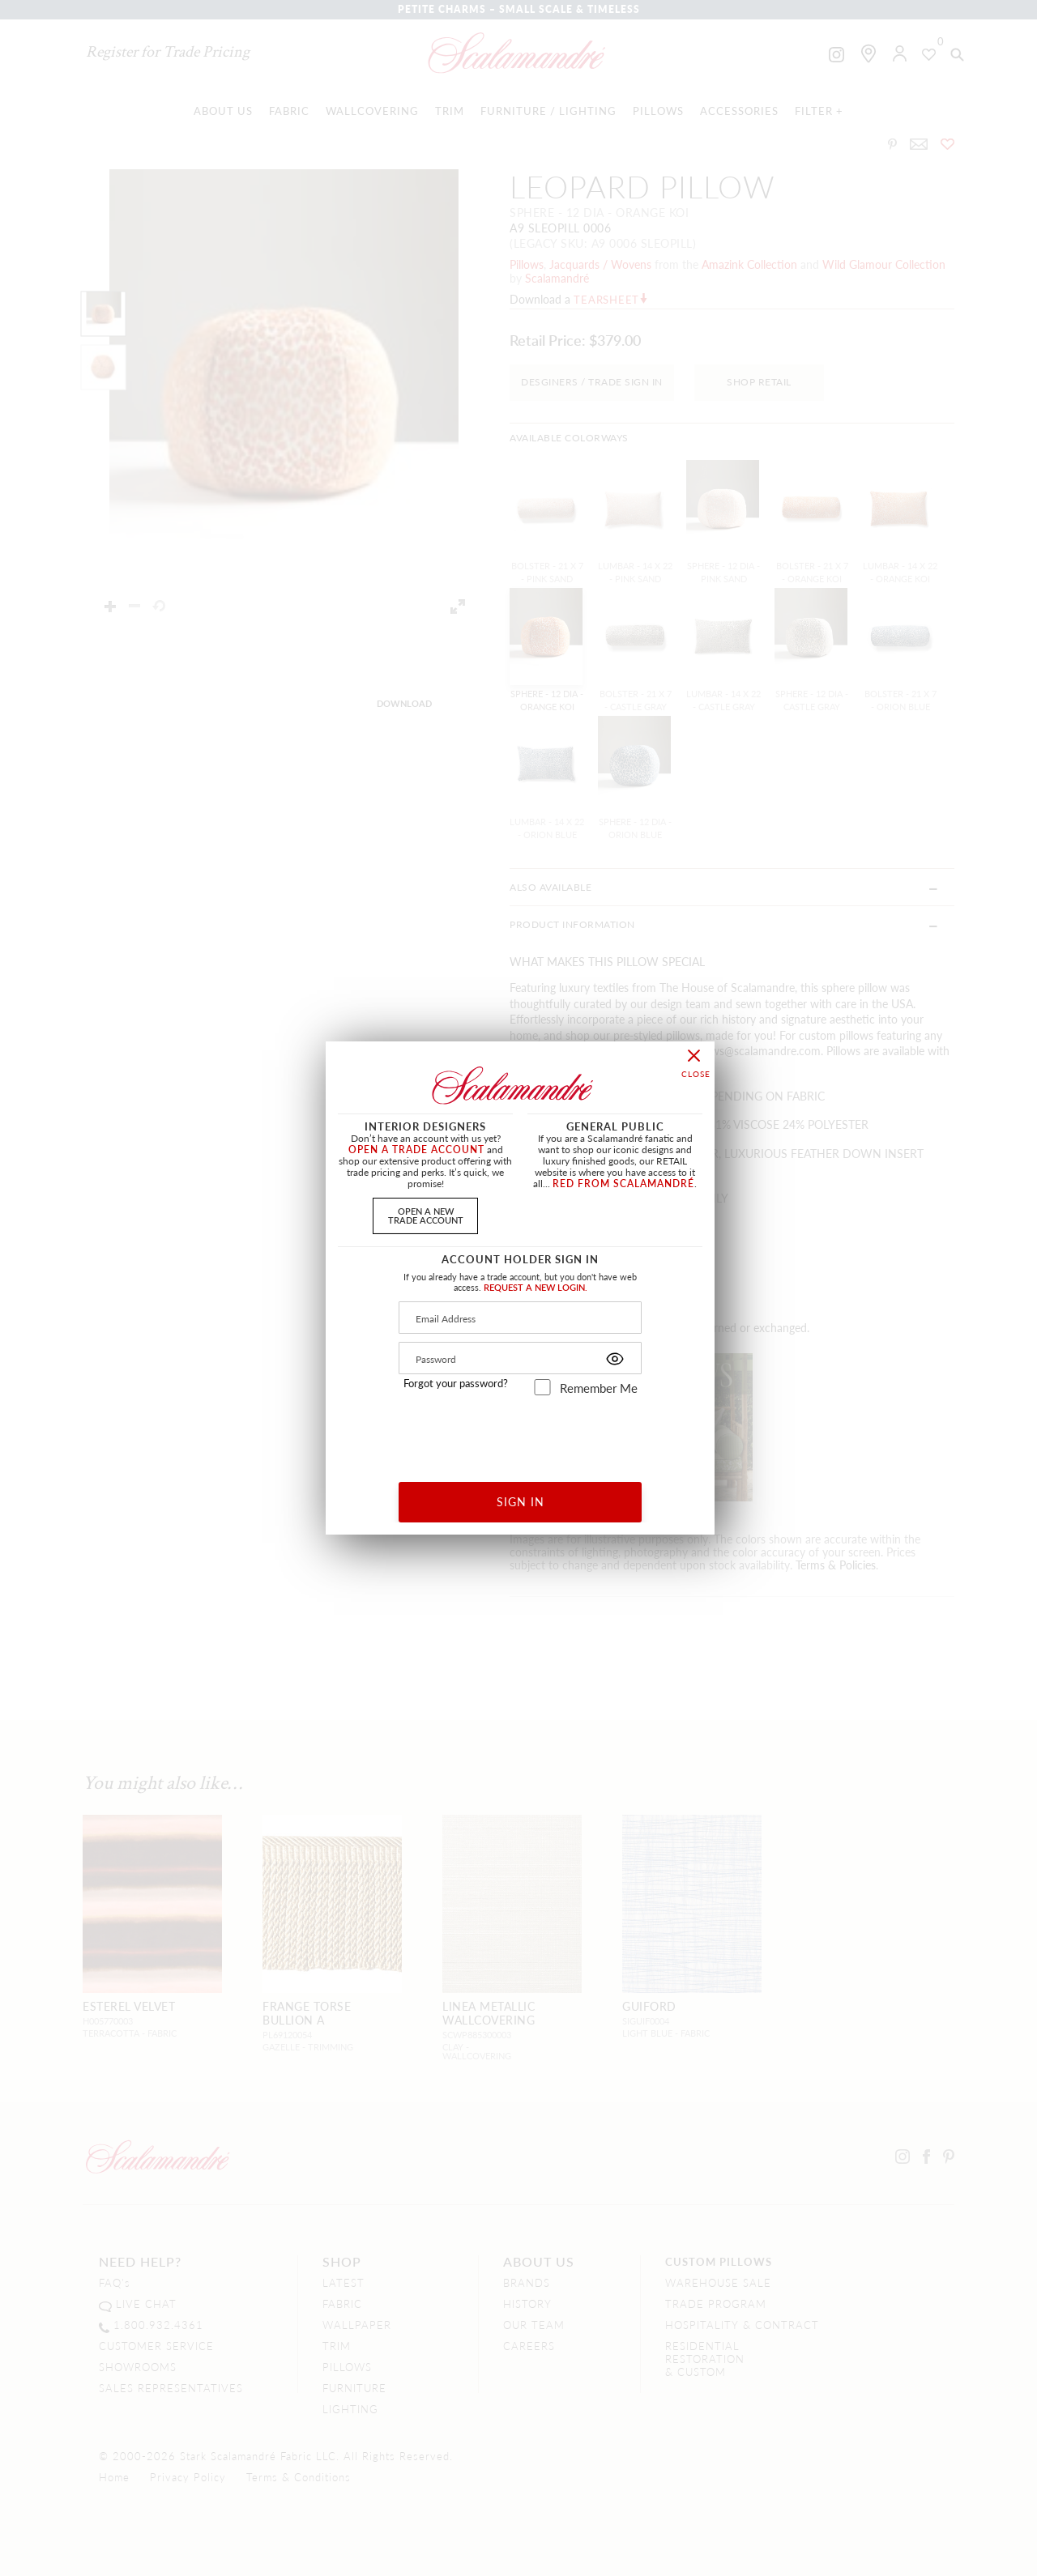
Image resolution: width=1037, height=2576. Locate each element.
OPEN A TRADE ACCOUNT (416, 1149)
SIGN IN (520, 1501)
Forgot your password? (455, 1383)
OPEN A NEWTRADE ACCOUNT (425, 1215)
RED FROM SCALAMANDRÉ (623, 1183)
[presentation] (520, 1433)
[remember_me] (542, 1387)
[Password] (520, 1358)
